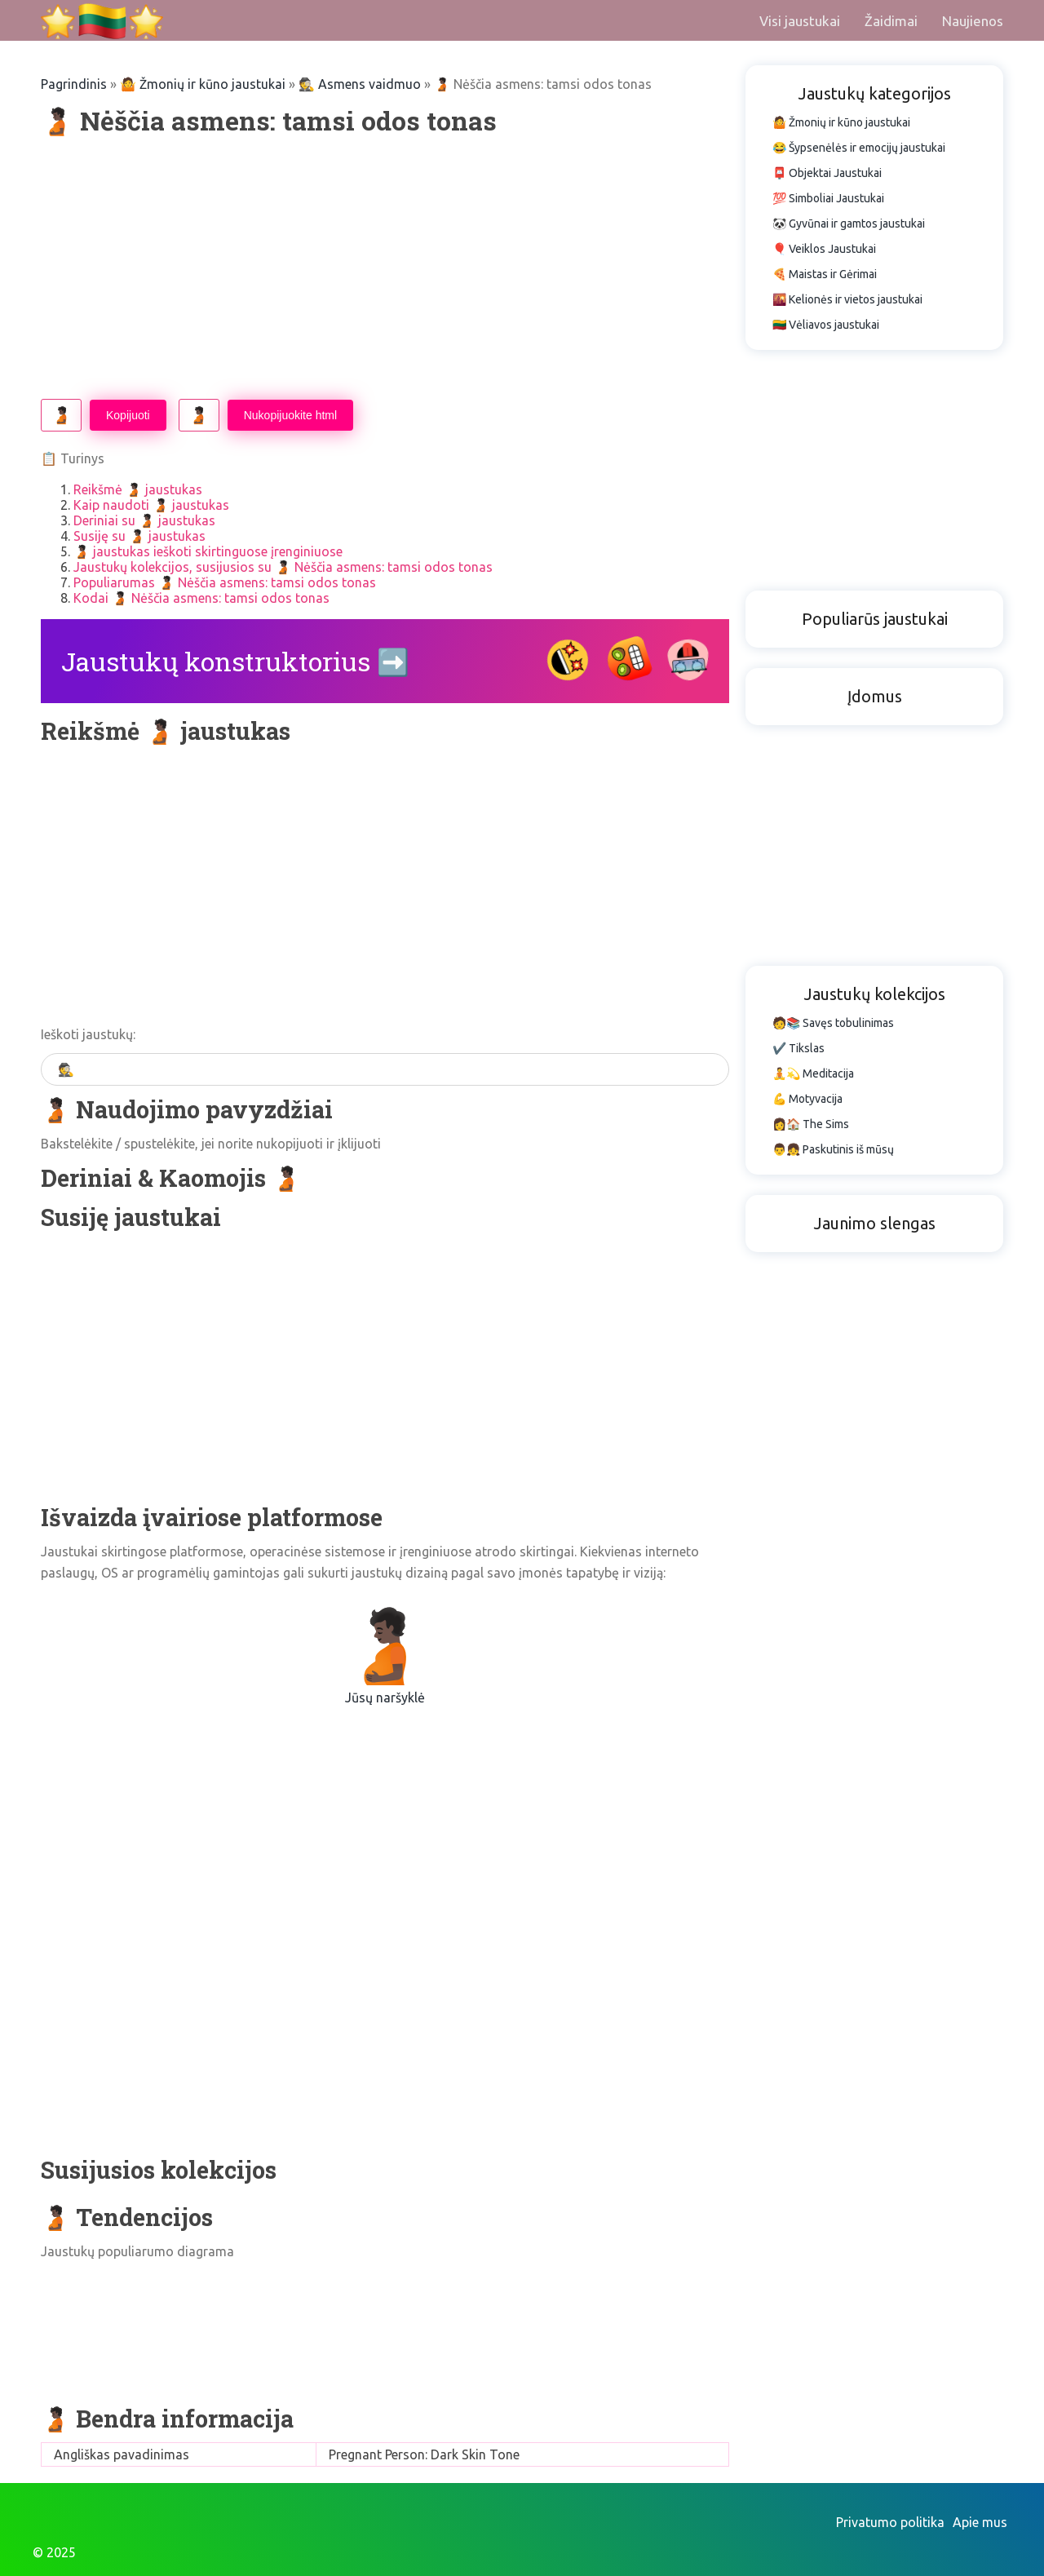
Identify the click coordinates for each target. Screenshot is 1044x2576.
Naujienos (972, 21)
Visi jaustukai (799, 21)
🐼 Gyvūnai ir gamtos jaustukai (848, 223)
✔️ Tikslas (798, 1048)
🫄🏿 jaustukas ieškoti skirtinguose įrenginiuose (208, 551)
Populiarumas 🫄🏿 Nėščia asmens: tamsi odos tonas (224, 582)
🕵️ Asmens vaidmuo (360, 84)
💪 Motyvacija (807, 1098)
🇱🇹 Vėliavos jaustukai (825, 324)
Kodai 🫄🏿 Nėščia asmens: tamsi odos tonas (201, 598)
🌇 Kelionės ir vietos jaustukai (847, 299)
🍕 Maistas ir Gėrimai (824, 274)
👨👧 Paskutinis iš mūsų (833, 1149)
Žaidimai (891, 21)
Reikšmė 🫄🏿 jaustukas (137, 489)
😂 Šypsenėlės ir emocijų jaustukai (858, 147)
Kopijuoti (128, 415)
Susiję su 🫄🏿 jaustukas (139, 536)
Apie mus (980, 2522)
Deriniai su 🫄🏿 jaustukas (144, 520)
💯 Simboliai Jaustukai (828, 198)
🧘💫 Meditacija (813, 1073)
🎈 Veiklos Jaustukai (824, 248)
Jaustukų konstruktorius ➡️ (235, 661)
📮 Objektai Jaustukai (827, 172)
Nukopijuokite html (290, 415)
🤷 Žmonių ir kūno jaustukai (202, 84)
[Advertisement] (385, 268)
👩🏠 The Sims (810, 1124)
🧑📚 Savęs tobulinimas (833, 1022)
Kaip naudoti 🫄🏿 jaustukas (151, 505)
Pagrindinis (74, 84)
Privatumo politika (890, 2522)
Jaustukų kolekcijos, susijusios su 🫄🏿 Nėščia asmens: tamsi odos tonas (283, 567)
